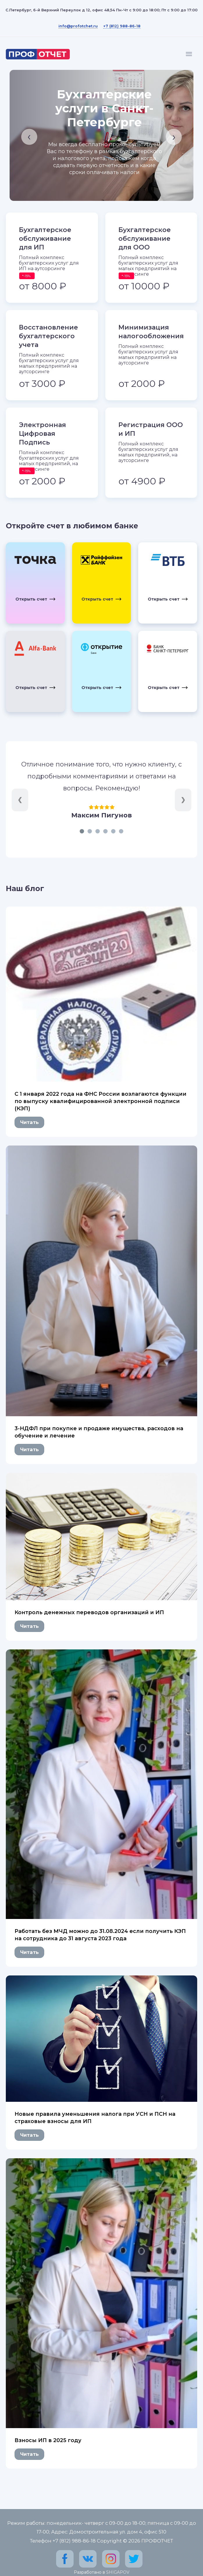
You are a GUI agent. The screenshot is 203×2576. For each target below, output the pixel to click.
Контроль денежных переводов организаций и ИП (89, 1612)
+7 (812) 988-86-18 (121, 26)
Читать (29, 1122)
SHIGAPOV (117, 2572)
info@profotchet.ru (78, 26)
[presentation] (29, 137)
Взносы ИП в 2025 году (48, 2440)
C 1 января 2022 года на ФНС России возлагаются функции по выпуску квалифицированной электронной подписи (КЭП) (100, 1101)
